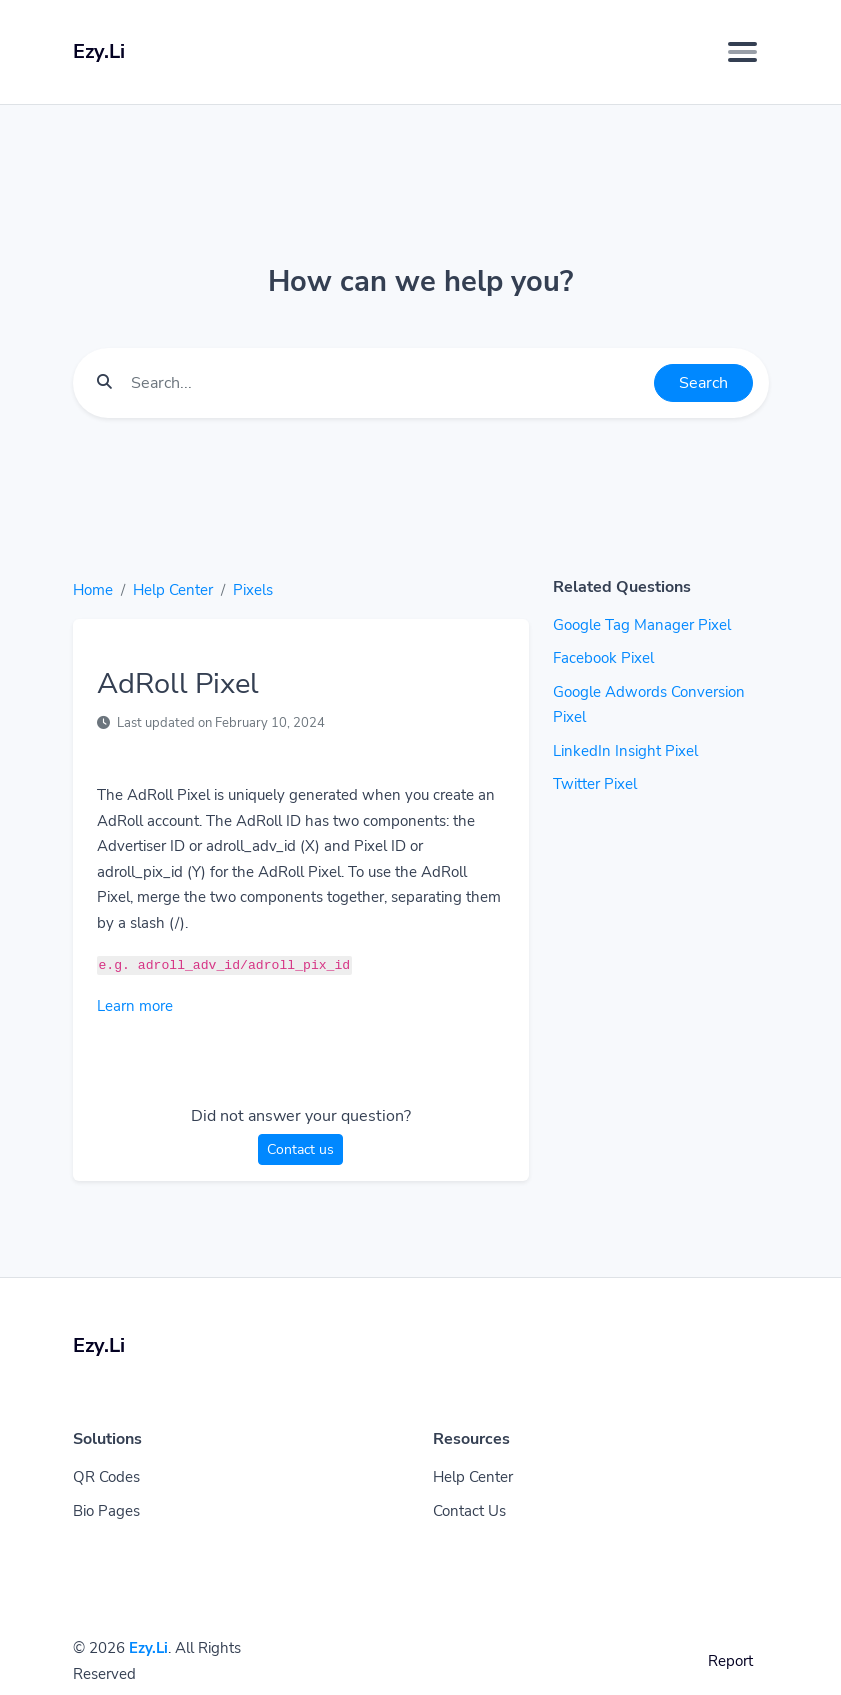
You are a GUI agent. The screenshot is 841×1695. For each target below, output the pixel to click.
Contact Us (469, 1511)
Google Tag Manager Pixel (642, 625)
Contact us (300, 1149)
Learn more (135, 1006)
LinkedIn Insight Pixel (625, 751)
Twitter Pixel (595, 784)
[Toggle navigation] (742, 52)
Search (703, 383)
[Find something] (387, 383)
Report (730, 1661)
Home (93, 590)
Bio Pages (106, 1511)
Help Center (173, 590)
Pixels (253, 590)
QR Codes (106, 1477)
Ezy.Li (148, 1648)
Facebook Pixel (603, 658)
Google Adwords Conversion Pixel (649, 705)
